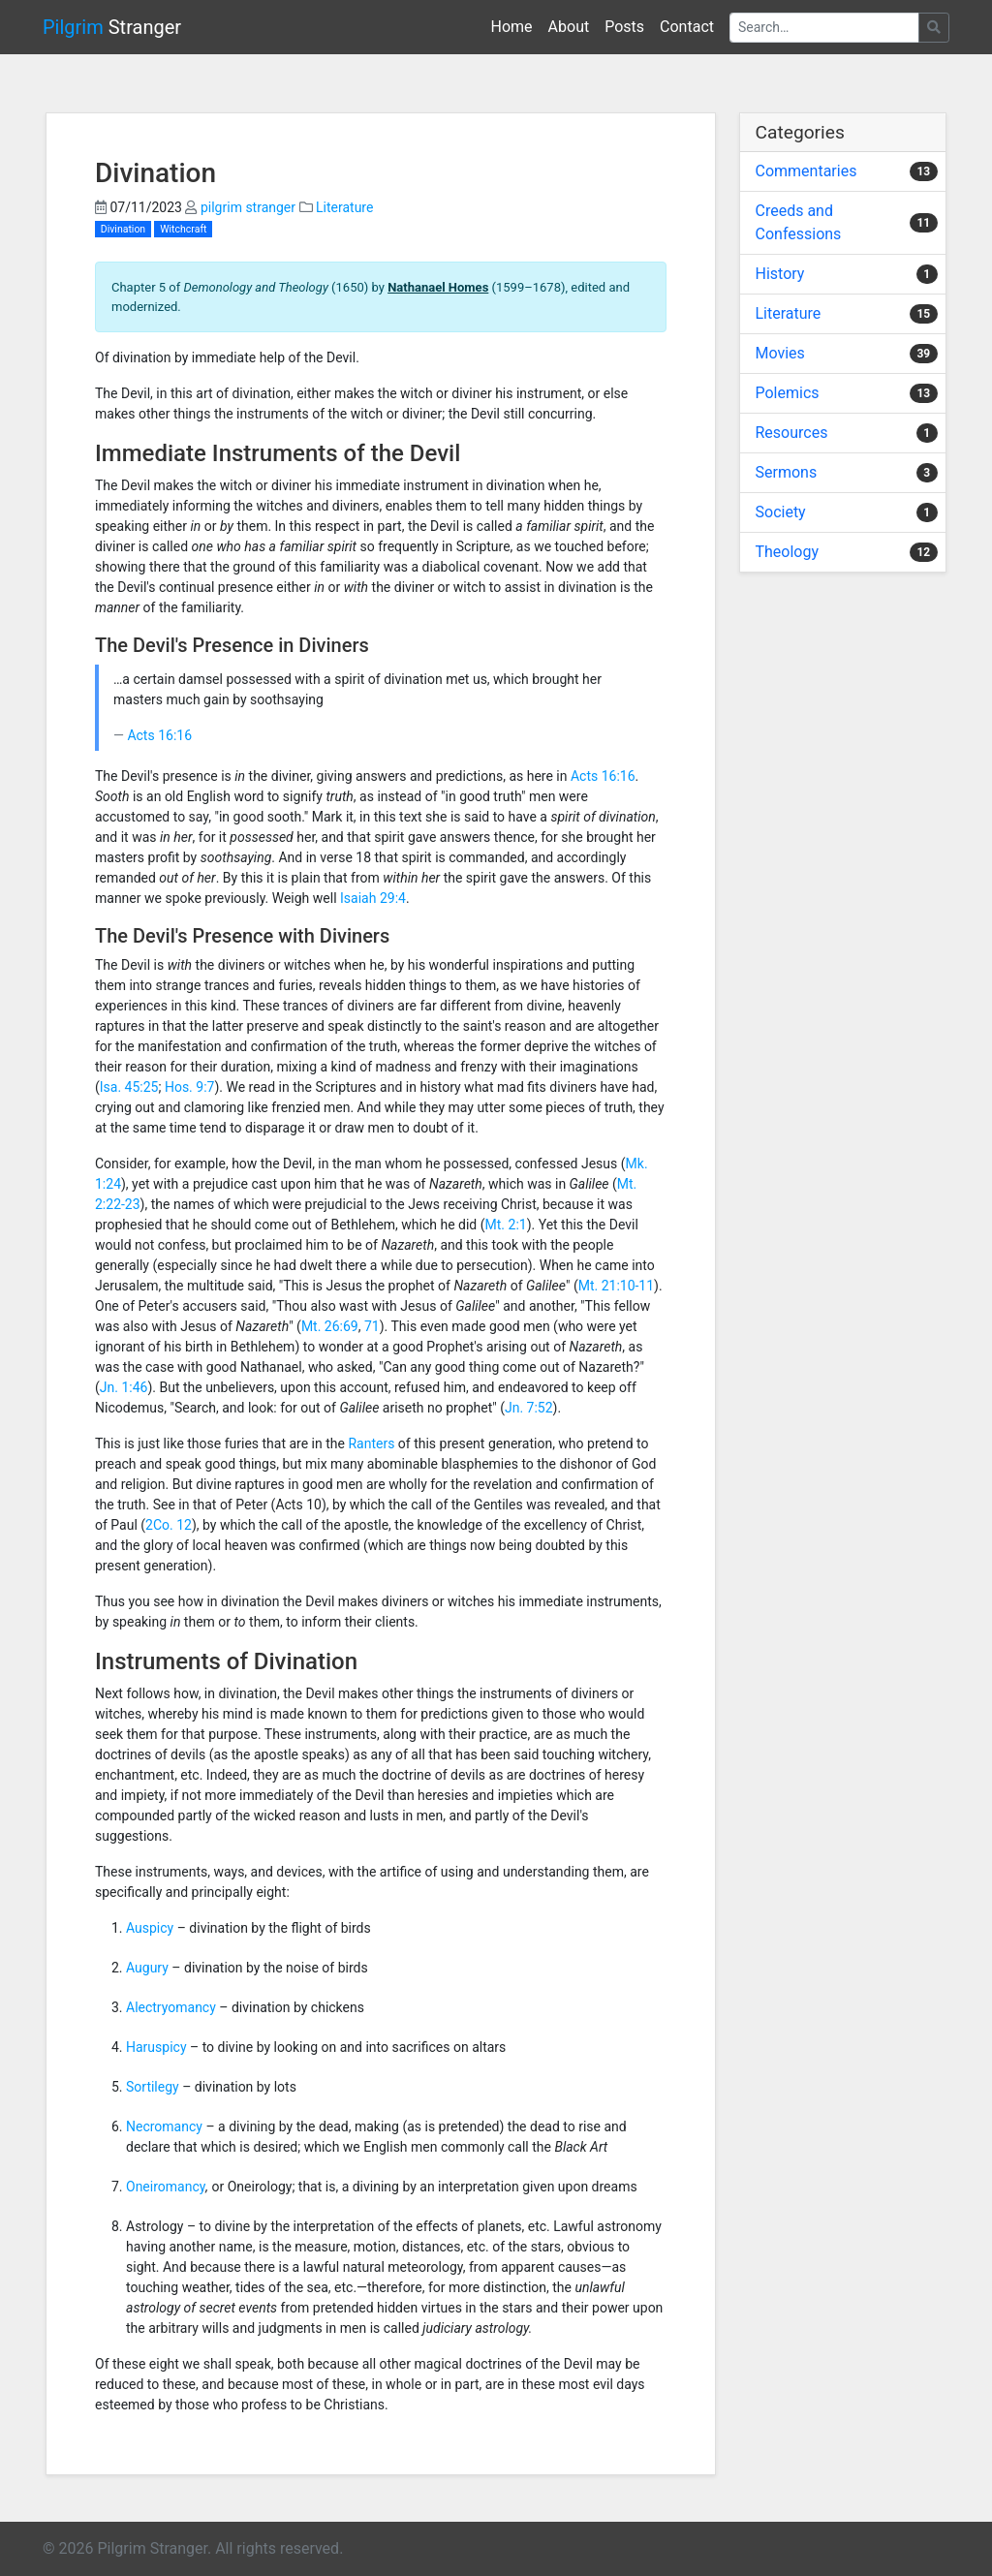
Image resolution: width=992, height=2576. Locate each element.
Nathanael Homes (438, 287)
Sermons (787, 472)
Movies (780, 353)
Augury (147, 1967)
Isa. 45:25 (129, 1087)
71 (372, 1326)
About (569, 26)
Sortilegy (152, 2087)
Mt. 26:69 (329, 1326)
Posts (624, 26)
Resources (792, 432)
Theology (788, 552)
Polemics (788, 393)
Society (781, 512)
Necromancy (164, 2126)
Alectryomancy (171, 2007)
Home (512, 26)
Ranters (371, 1443)
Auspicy (149, 1928)
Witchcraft (183, 229)
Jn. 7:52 (529, 1407)
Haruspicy (156, 2047)
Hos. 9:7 (190, 1087)
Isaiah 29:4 (373, 898)
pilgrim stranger (248, 207)
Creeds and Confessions (799, 222)
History (780, 273)
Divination (123, 229)
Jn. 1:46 (124, 1387)
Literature (344, 207)
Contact (687, 26)
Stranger (112, 27)
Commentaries (806, 171)
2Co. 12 (168, 1525)
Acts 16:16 (159, 735)
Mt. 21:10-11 (616, 1285)
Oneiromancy (165, 2186)
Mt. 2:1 (506, 1224)
